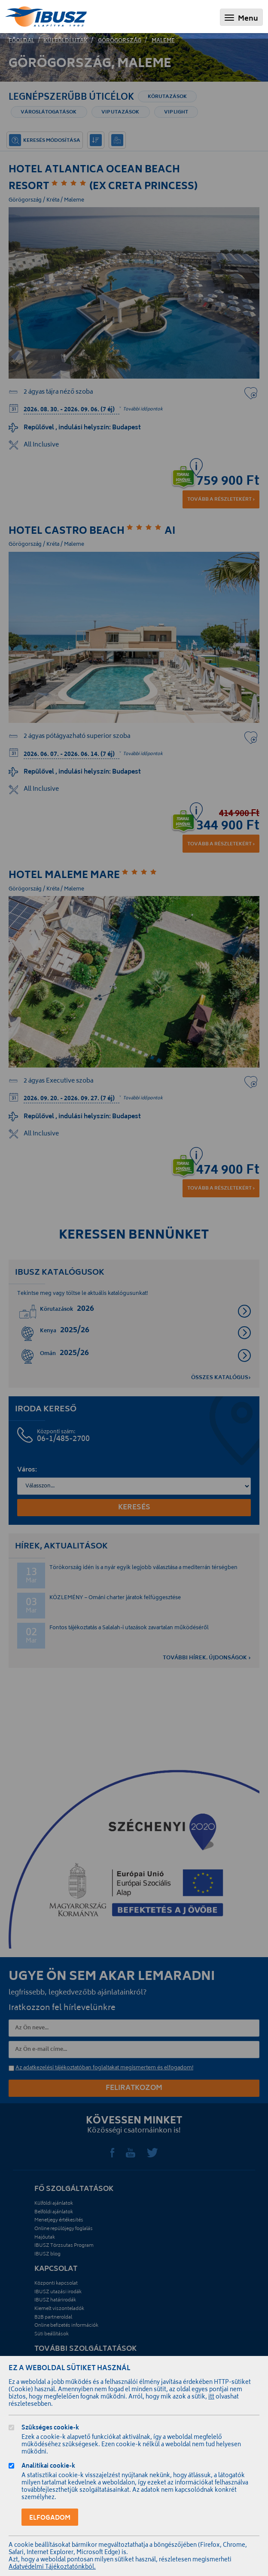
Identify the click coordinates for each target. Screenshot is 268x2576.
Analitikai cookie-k (48, 2467)
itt (211, 2397)
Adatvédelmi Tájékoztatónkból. (52, 2568)
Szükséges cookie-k (50, 2428)
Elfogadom (49, 2518)
